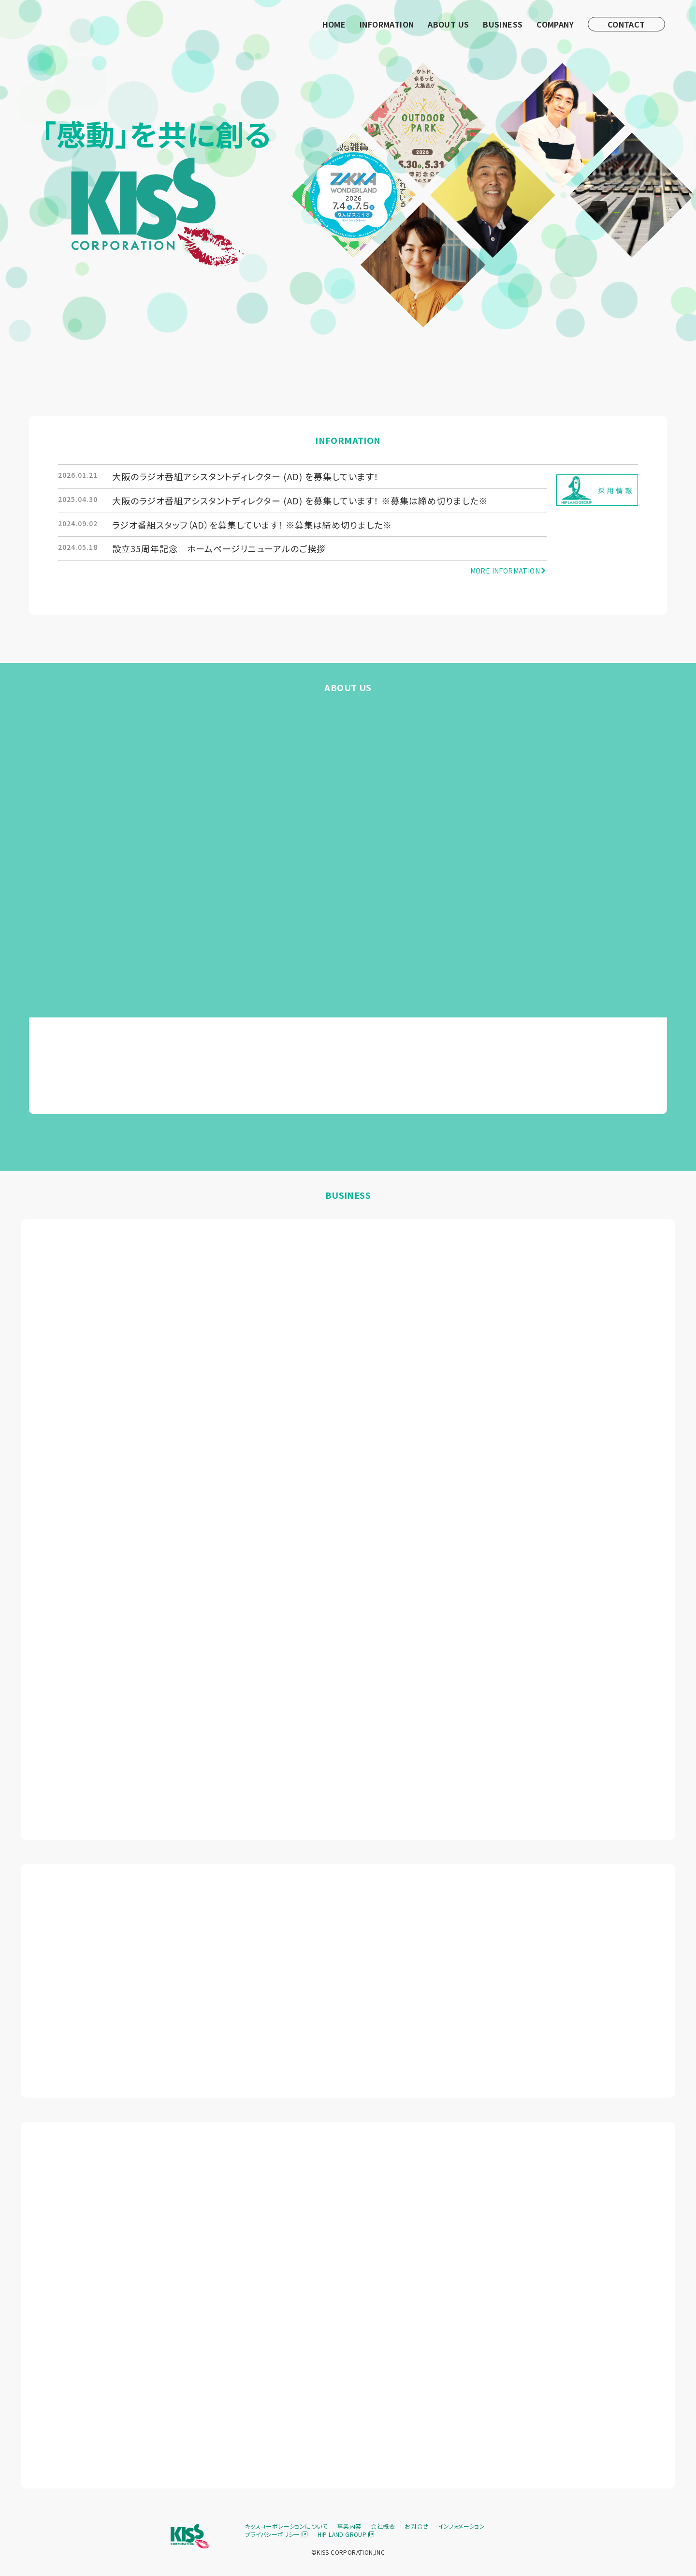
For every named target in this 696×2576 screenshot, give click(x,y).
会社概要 (383, 2526)
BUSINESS (502, 24)
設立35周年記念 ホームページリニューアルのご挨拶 (219, 548)
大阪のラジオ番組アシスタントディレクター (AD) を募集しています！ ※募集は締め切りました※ (300, 500)
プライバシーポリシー (276, 2534)
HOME (334, 24)
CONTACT (626, 24)
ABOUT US (448, 24)
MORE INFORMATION (508, 570)
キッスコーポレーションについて (286, 2526)
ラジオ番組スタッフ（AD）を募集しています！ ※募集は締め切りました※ (252, 524)
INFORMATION (387, 24)
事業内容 (349, 2526)
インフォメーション (461, 2526)
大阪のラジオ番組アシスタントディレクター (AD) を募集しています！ (245, 476)
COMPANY (555, 24)
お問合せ (417, 2526)
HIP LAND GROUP (346, 2534)
